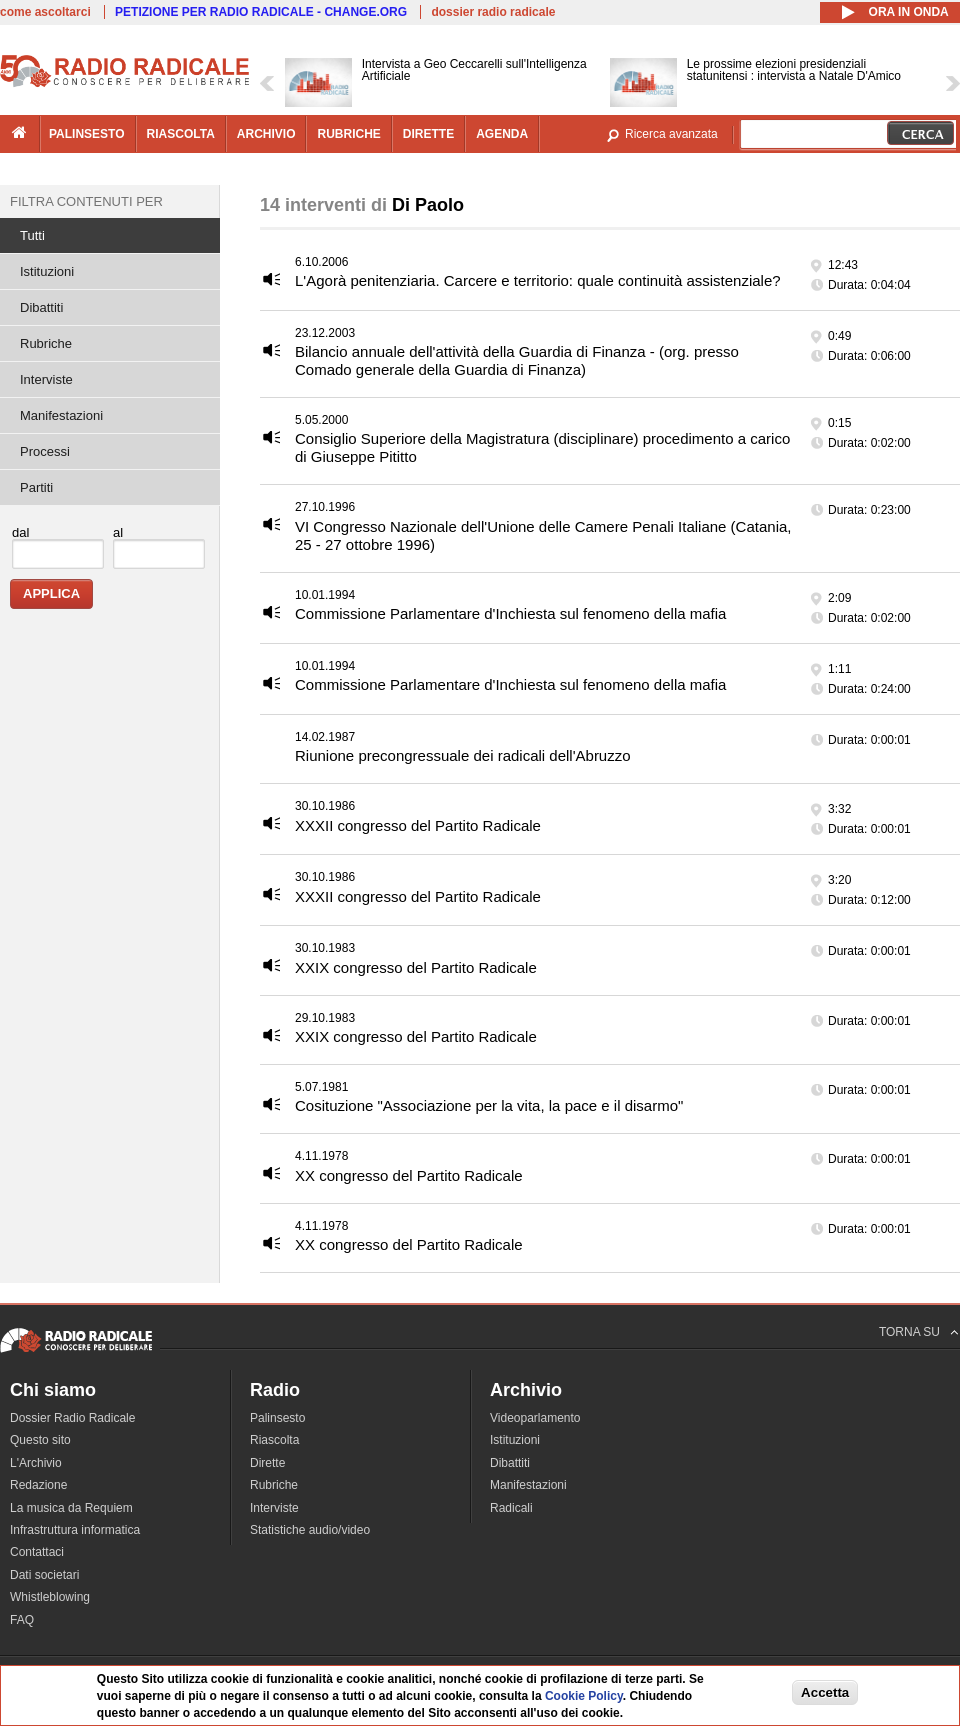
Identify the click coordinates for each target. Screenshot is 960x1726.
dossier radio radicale (493, 12)
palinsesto (87, 134)
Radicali (511, 1508)
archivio (266, 134)
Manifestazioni (61, 415)
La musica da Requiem (71, 1508)
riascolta (181, 134)
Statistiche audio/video (310, 1530)
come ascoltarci (45, 12)
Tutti (32, 235)
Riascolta (274, 1440)
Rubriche (46, 343)
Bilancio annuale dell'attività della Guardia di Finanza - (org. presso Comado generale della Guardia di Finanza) (517, 360)
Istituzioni (47, 271)
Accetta (825, 1692)
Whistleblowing (50, 1597)
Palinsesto (277, 1418)
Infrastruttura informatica (75, 1530)
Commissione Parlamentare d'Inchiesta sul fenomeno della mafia (510, 613)
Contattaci (37, 1552)
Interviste (46, 379)
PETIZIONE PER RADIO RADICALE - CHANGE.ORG (261, 12)
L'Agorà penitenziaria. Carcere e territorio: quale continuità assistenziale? (538, 280)
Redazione (38, 1485)
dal (20, 532)
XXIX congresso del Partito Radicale (416, 967)
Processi (45, 451)
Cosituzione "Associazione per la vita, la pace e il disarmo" (489, 1105)
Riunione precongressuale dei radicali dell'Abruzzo (463, 755)
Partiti (36, 487)
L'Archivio (36, 1463)
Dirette (267, 1463)
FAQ (22, 1620)
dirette (428, 134)
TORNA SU (909, 1332)
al (118, 532)
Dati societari (44, 1575)
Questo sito (40, 1440)
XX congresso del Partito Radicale (409, 1175)
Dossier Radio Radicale (72, 1418)
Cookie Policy (584, 1696)
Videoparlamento (535, 1418)
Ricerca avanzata (671, 134)
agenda (502, 134)
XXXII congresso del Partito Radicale (418, 825)
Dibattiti (41, 307)
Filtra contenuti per (86, 201)
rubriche (348, 134)
